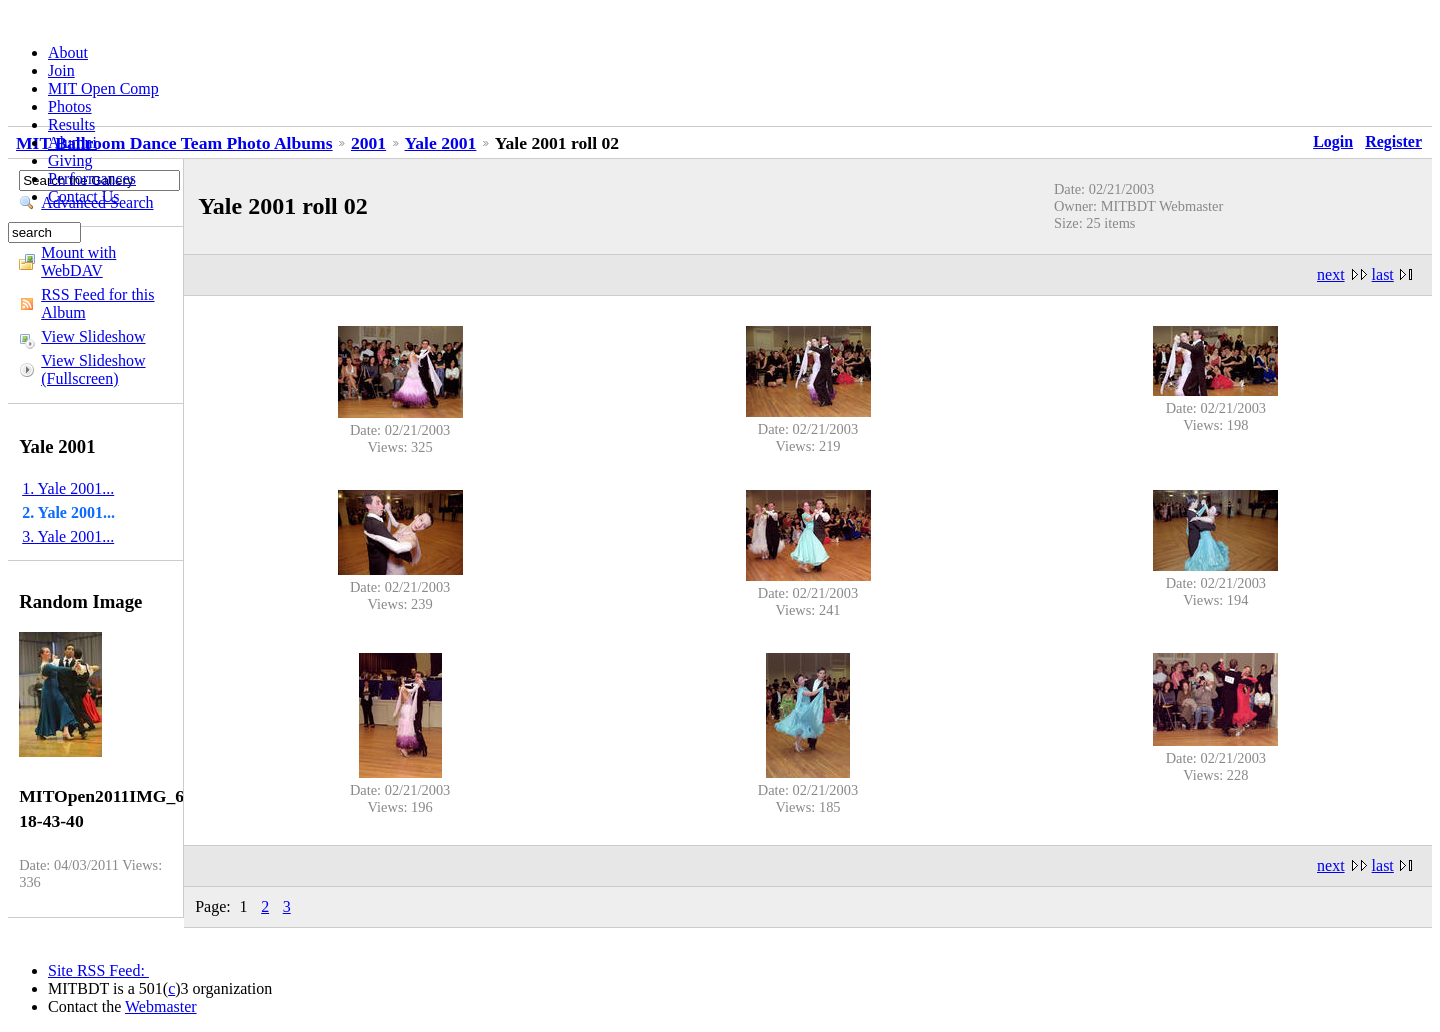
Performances (92, 178)
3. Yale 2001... (68, 536)
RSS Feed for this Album (97, 303)
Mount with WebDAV (78, 261)
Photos (70, 106)
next (1331, 274)
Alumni (72, 142)
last (1383, 274)
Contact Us (84, 196)
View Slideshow (93, 336)
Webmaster (161, 1006)
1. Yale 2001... (68, 488)
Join (61, 70)
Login (1333, 141)
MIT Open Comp (103, 88)
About (68, 52)
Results (71, 124)
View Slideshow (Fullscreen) (93, 369)
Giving (70, 160)
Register (1393, 141)
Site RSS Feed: (98, 970)
